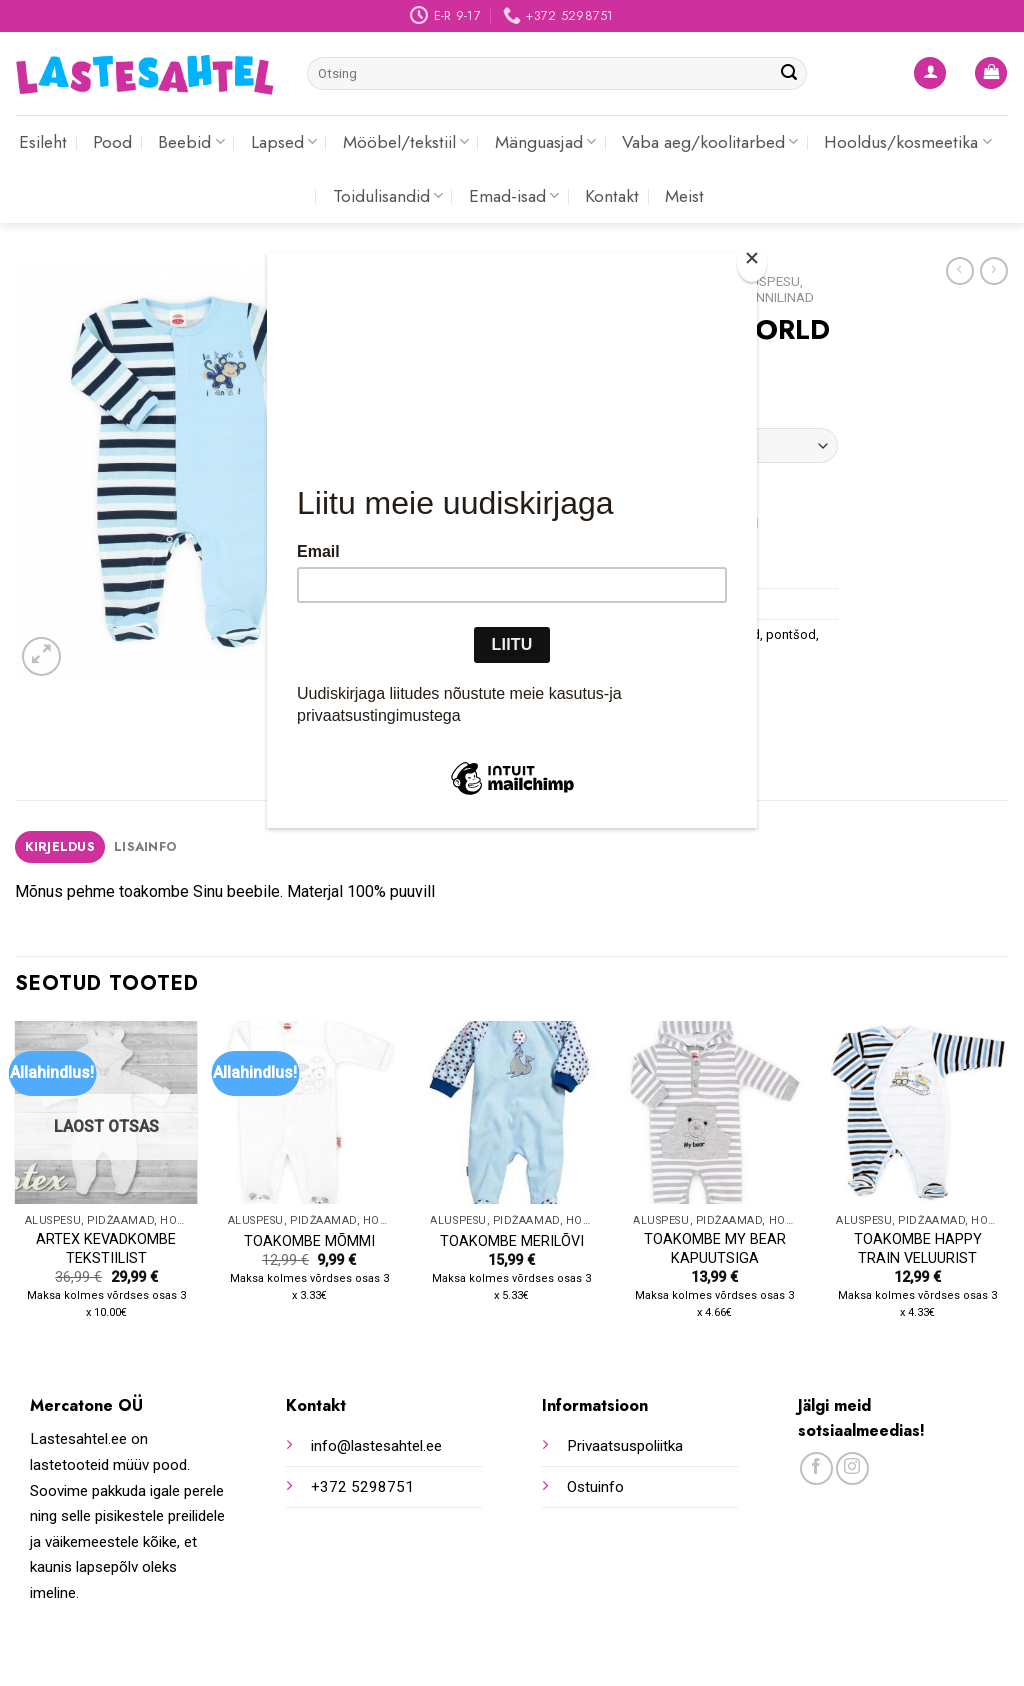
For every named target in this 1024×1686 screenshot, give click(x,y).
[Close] (752, 262)
